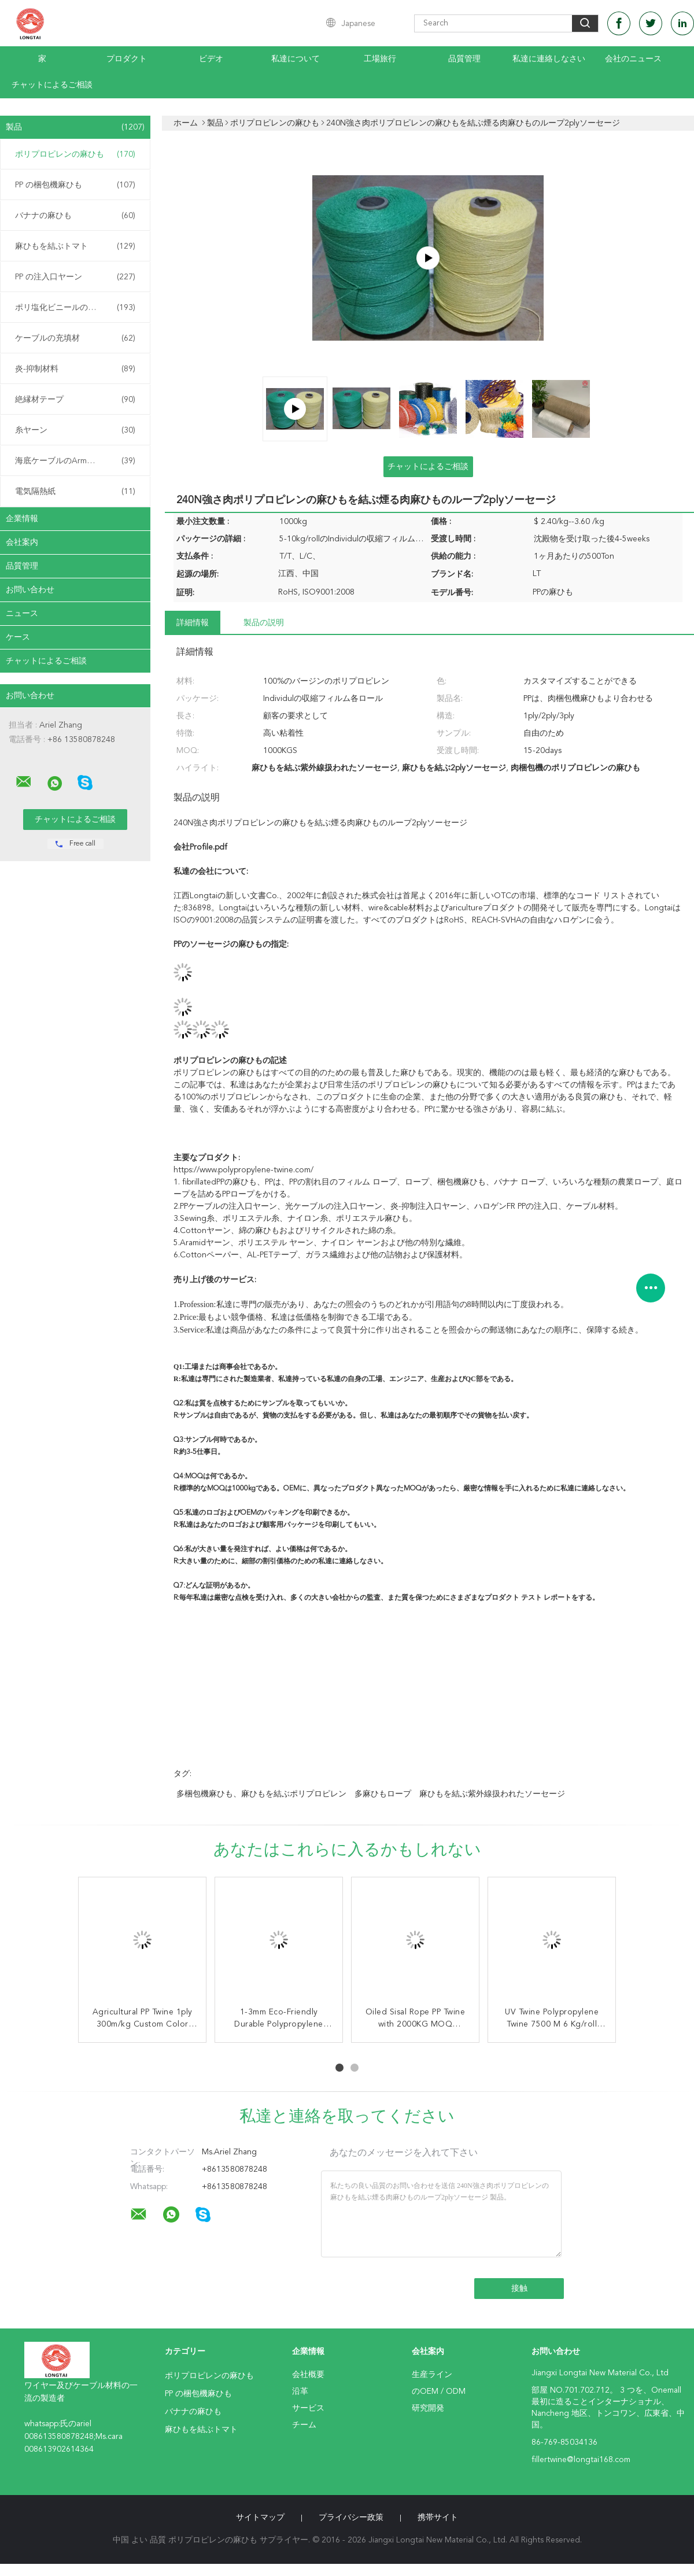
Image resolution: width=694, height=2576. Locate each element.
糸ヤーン (75, 430)
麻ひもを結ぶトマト (75, 246)
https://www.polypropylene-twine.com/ (243, 1170)
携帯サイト (438, 2518)
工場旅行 (380, 59)
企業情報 (22, 519)
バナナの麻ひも (75, 216)
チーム (304, 2425)
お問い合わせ (30, 590)
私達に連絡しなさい (548, 59)
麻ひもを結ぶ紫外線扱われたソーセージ (492, 1794)
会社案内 (22, 542)
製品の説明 (263, 623)
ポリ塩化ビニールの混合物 (75, 307)
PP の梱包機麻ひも (75, 185)
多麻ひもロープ (383, 1794)
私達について (295, 59)
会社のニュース (633, 59)
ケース (18, 637)
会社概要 (308, 2375)
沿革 (300, 2391)
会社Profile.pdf (200, 847)
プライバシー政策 (351, 2518)
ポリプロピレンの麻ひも (75, 154)
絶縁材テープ (75, 399)
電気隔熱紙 (75, 491)
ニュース (22, 614)
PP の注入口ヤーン (75, 277)
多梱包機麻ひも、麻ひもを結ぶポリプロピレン (261, 1794)
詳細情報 (192, 623)
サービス (308, 2408)
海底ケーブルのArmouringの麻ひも (78, 461)
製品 (75, 127)
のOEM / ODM (439, 2391)
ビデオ (211, 59)
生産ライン (432, 2375)
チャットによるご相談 (52, 85)
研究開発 (428, 2408)
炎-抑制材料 (75, 369)
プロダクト (126, 59)
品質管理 (464, 59)
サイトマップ (260, 2518)
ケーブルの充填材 (75, 338)
